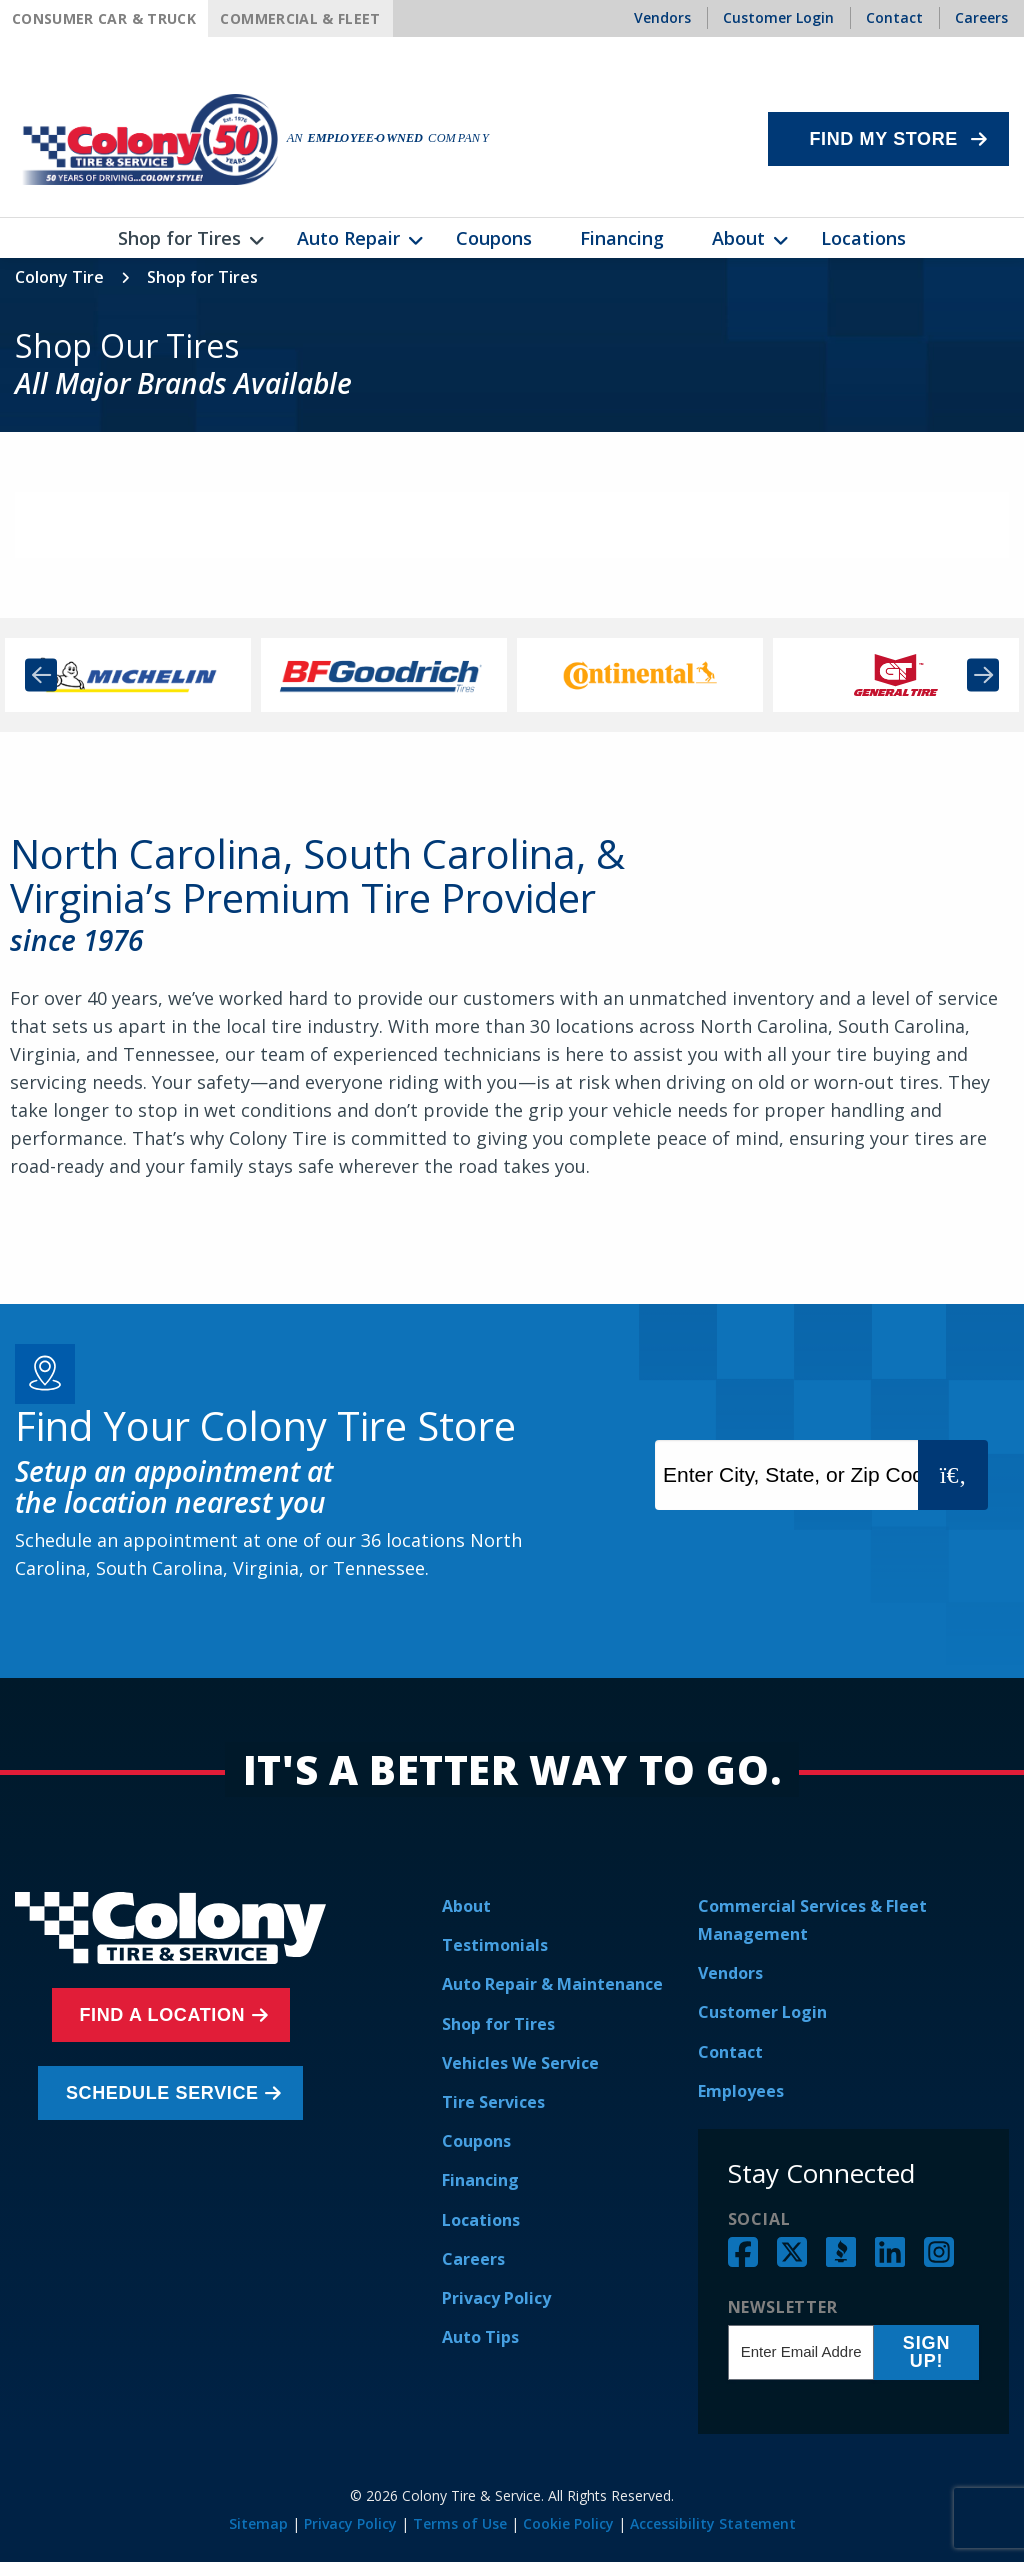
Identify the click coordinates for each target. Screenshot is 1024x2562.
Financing (480, 2180)
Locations (481, 2220)
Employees (741, 2091)
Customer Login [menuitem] (778, 17)
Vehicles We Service (520, 2063)
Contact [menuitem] (894, 17)
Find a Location (166, 2015)
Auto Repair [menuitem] (348, 238)
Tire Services (493, 2102)
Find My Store (883, 139)
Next (983, 675)
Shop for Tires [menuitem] (179, 238)
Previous (41, 675)
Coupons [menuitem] (494, 238)
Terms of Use (460, 2523)
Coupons (476, 2141)
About (466, 1906)
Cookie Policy (568, 2523)
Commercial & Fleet (300, 18)
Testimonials (495, 1945)
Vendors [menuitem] (662, 17)
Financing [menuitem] (622, 238)
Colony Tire (59, 277)
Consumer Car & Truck (104, 18)
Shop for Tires (498, 2024)
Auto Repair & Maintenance (552, 1984)
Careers (473, 2259)
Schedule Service (165, 2093)
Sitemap (258, 2523)
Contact (730, 2052)
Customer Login (762, 2012)
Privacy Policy (496, 2298)
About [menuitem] (738, 238)
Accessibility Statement (713, 2523)
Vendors (730, 1973)
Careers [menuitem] (981, 17)
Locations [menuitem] (863, 238)
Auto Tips (480, 2337)
